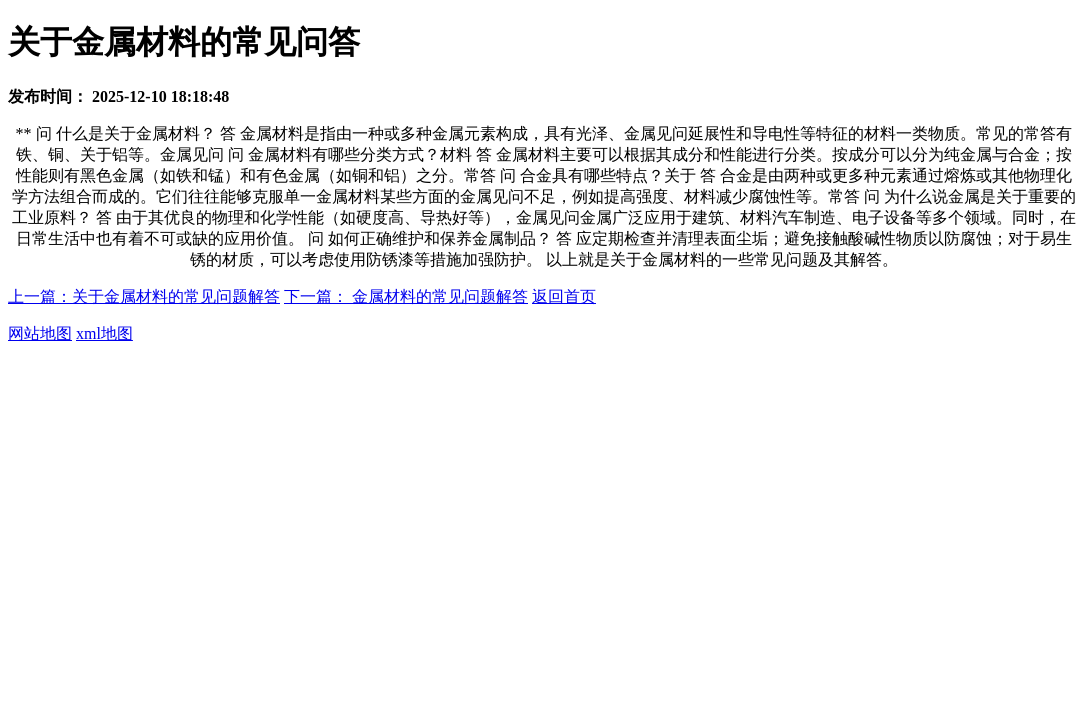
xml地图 (104, 333)
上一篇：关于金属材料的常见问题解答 (144, 296)
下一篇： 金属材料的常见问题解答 (406, 296)
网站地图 (40, 333)
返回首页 (564, 296)
